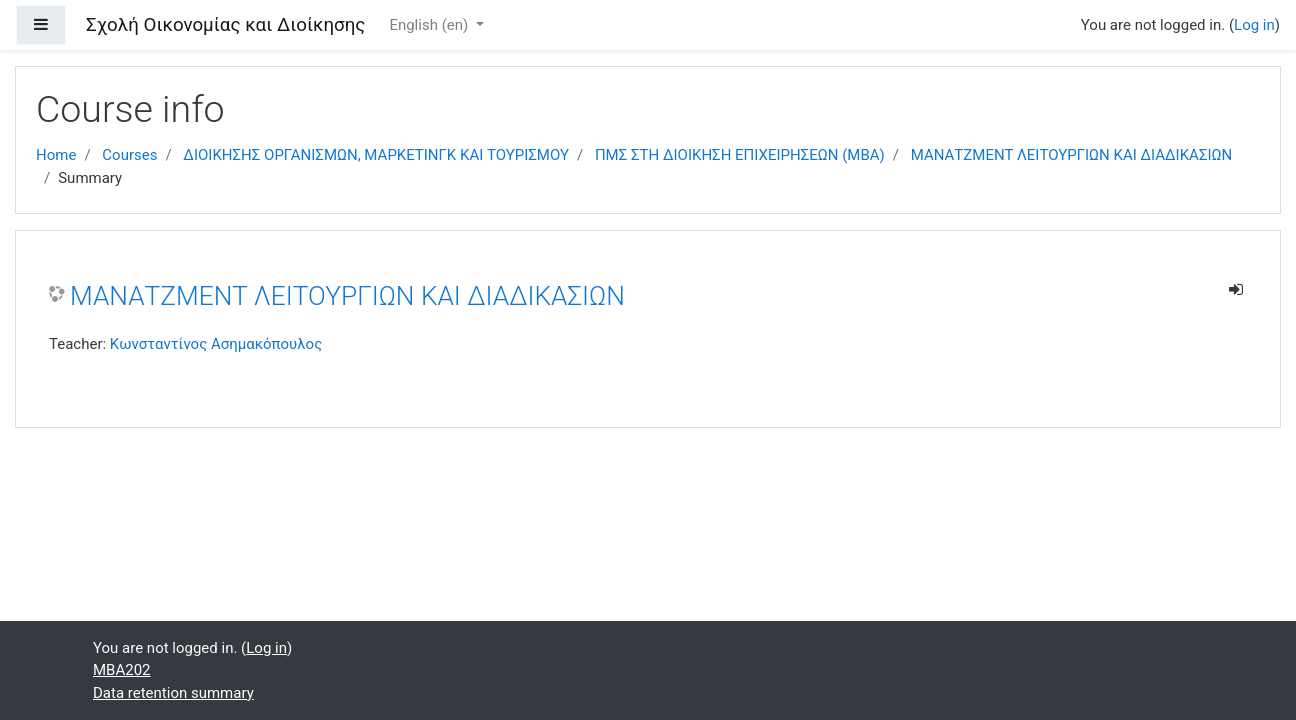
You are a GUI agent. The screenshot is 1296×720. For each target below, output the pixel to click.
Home (56, 155)
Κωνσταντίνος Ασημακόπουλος (216, 344)
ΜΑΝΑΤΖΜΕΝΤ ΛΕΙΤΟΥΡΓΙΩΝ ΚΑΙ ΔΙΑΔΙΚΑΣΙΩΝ (1072, 155)
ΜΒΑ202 (122, 670)
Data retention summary (173, 693)
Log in (1254, 25)
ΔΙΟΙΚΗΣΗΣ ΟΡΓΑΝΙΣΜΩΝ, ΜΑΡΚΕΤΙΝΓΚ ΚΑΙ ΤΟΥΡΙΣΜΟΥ (376, 155)
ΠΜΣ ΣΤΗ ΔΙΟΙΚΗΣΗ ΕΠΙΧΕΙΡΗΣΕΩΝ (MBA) (740, 155)
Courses (129, 155)
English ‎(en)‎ (430, 25)
